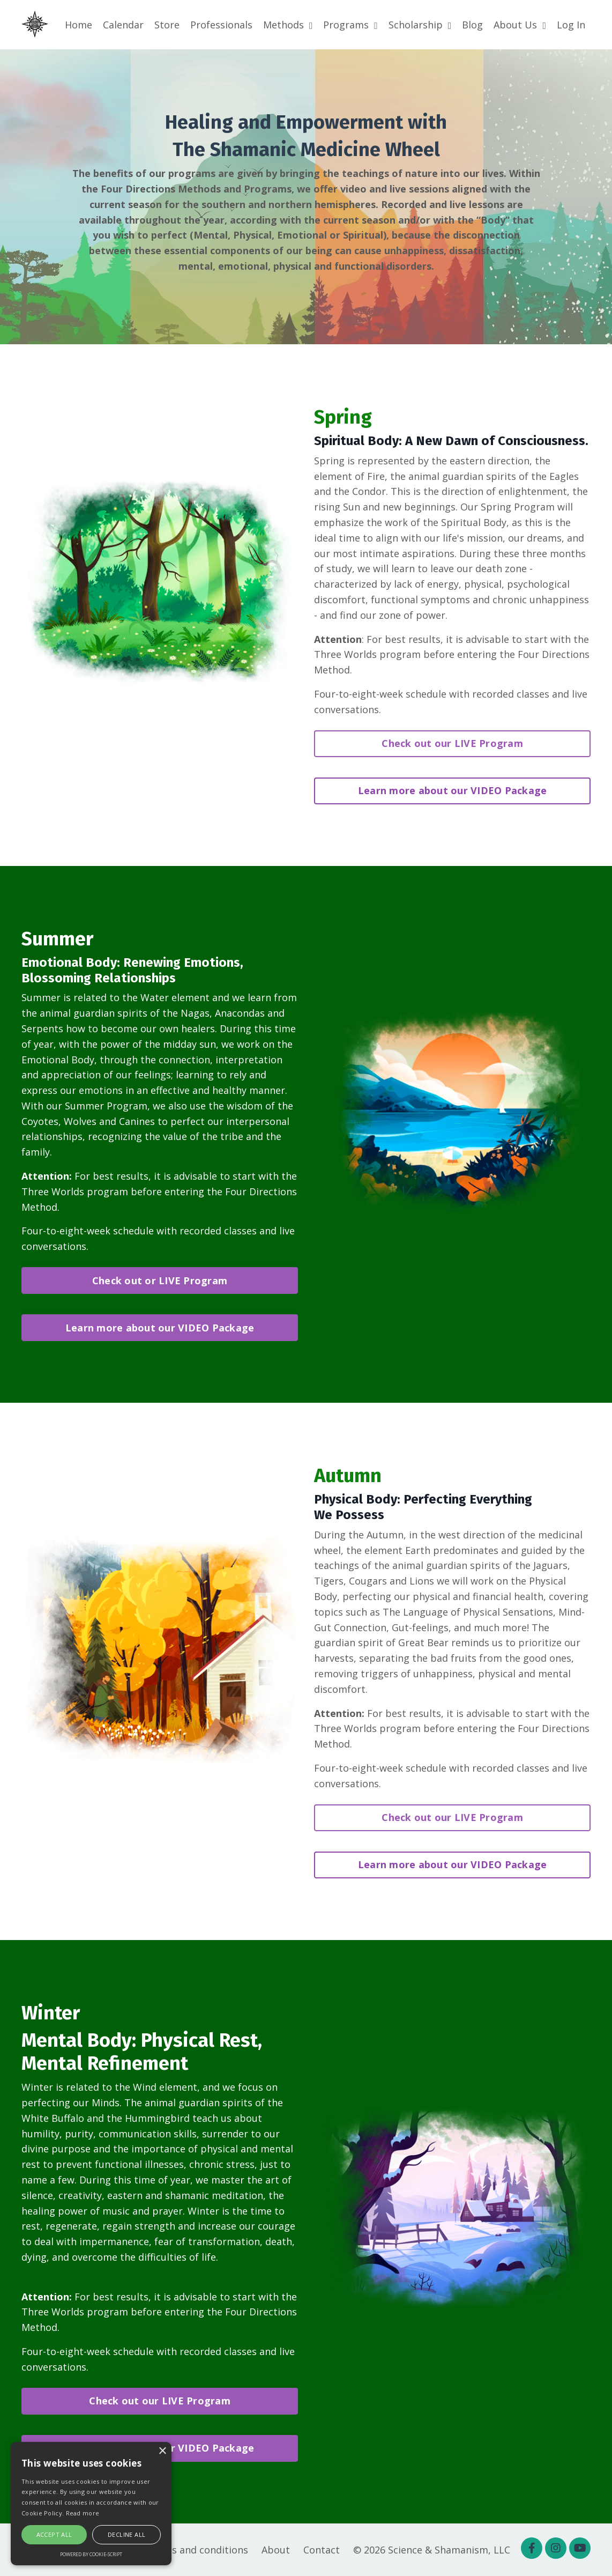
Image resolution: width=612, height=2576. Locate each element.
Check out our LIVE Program (452, 743)
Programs (350, 24)
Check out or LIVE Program (159, 1280)
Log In (571, 24)
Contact (321, 2549)
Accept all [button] (54, 2534)
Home (78, 24)
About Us (520, 24)
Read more (83, 2513)
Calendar (123, 24)
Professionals (221, 24)
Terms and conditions (197, 2549)
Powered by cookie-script (91, 2554)
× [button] (162, 2451)
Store (167, 24)
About (276, 2549)
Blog (472, 24)
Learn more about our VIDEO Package (452, 790)
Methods (288, 24)
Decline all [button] (126, 2534)
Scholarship (420, 24)
